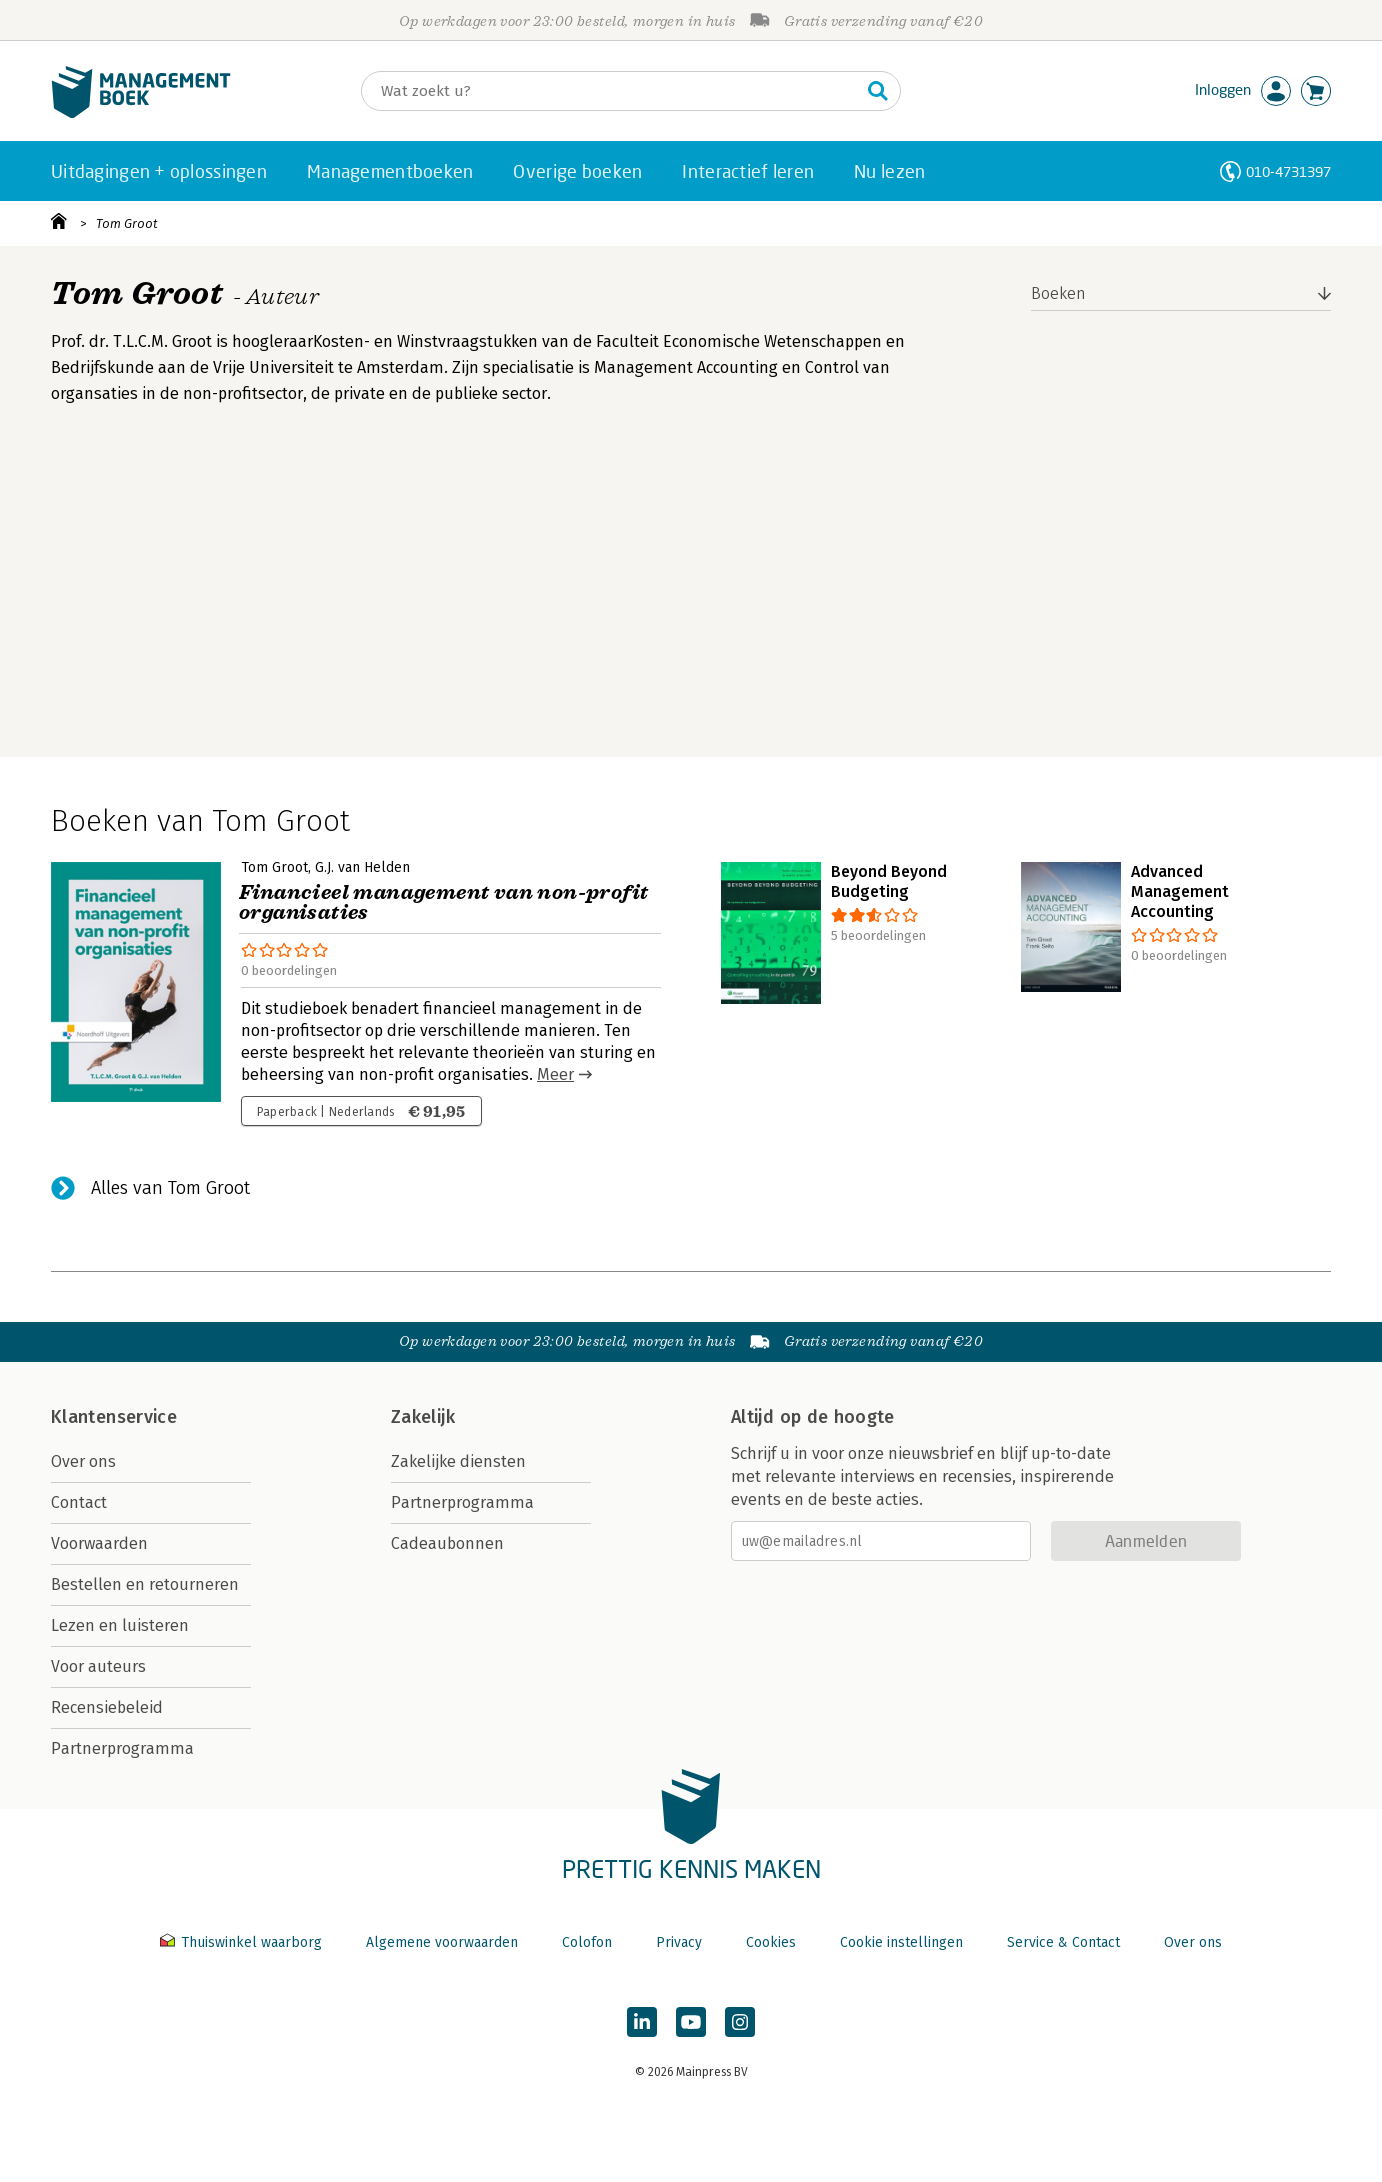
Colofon (587, 1942)
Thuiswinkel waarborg (243, 1942)
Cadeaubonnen (447, 1543)
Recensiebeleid (107, 1707)
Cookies (771, 1942)
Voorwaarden (99, 1543)
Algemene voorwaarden (442, 1942)
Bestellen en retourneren (145, 1584)
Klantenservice (114, 1417)
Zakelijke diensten (458, 1461)
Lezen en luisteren (120, 1625)
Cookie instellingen (901, 1942)
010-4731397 (1288, 171)
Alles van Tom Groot (170, 1188)
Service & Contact (1063, 1942)
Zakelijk (423, 1417)
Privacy (679, 1942)
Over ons (83, 1461)
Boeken (1058, 293)
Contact (79, 1502)
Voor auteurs (98, 1666)
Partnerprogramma (122, 1748)
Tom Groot (127, 223)
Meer (555, 1074)
